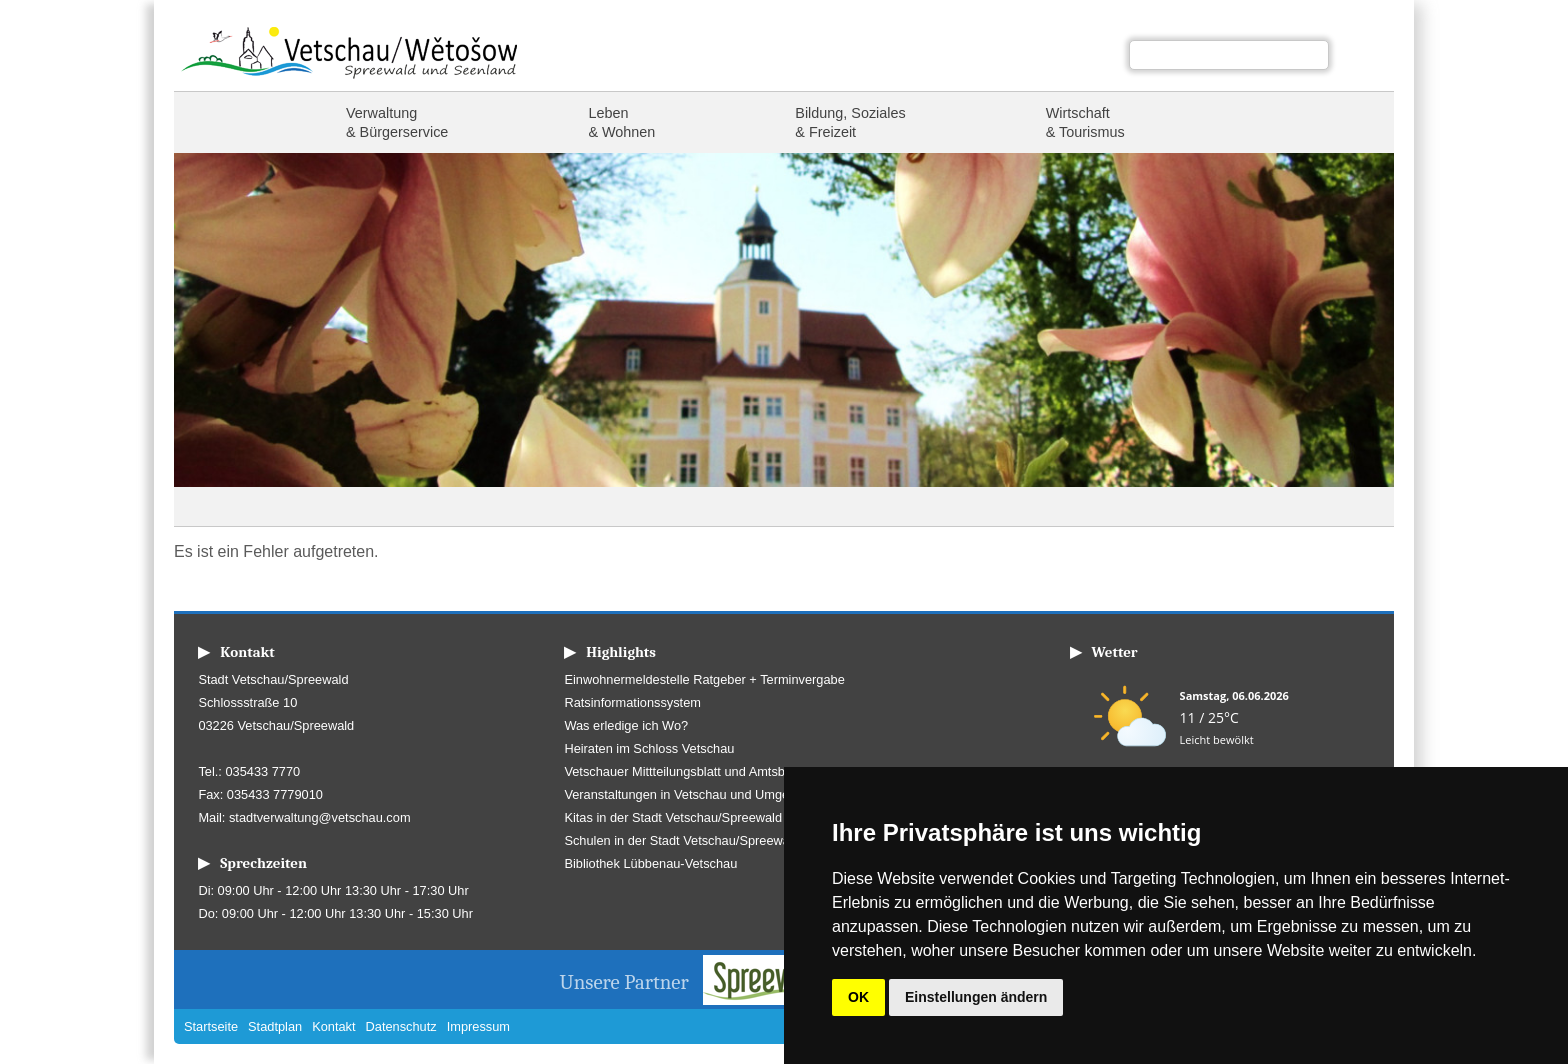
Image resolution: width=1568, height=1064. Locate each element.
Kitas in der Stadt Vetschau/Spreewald (673, 817)
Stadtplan (275, 1026)
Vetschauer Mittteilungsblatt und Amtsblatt (683, 771)
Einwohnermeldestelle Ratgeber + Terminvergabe (704, 679)
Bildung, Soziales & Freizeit (850, 122)
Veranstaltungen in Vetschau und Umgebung (690, 794)
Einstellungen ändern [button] (976, 997)
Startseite (225, 122)
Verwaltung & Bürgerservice (397, 122)
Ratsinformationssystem (632, 702)
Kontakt (333, 1026)
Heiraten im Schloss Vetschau (649, 748)
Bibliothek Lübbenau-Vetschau (650, 863)
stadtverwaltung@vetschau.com (320, 817)
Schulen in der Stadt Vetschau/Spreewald (681, 840)
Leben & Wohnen (621, 122)
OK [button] (858, 997)
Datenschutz (401, 1026)
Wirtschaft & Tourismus (1085, 122)
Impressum (478, 1026)
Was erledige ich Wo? (626, 725)
